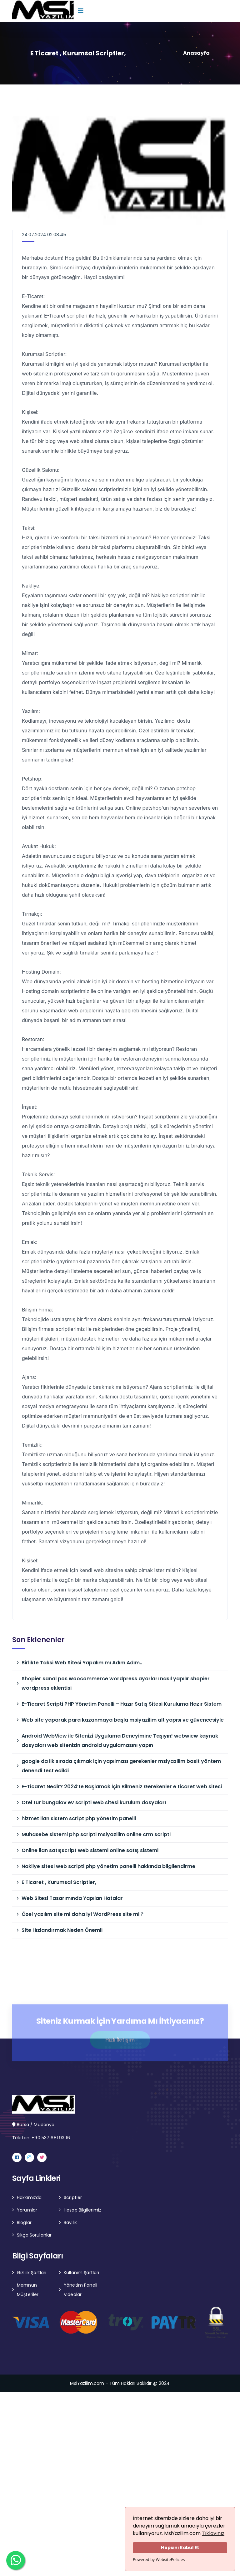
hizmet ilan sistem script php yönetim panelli (79, 1818)
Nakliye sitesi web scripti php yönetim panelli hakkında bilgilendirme (108, 1866)
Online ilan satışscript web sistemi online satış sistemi (90, 1850)
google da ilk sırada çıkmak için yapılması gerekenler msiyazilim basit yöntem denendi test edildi (121, 1766)
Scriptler (73, 2197)
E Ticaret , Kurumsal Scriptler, (59, 1882)
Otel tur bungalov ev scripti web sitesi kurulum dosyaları (94, 1802)
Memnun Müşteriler (27, 2290)
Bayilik (70, 2222)
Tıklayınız (213, 2533)
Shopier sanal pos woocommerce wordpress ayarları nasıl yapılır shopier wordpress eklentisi (116, 1683)
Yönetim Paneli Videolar (80, 2290)
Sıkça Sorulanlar (34, 2235)
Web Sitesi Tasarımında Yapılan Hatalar (72, 1898)
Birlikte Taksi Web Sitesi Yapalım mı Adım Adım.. (82, 1662)
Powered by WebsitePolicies (159, 2559)
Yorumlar (27, 2210)
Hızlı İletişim (120, 2042)
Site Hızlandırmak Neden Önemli (62, 1930)
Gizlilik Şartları (31, 2272)
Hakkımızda (29, 2197)
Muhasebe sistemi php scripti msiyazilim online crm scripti (96, 1834)
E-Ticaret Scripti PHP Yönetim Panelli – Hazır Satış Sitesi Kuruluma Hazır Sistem (122, 1704)
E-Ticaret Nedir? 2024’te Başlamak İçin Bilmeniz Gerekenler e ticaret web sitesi (122, 1786)
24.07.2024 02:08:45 (44, 234)
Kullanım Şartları (81, 2272)
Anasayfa (196, 53)
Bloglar (24, 2222)
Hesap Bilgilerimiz (83, 2210)
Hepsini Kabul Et (180, 2547)
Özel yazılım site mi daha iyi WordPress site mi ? (82, 1914)
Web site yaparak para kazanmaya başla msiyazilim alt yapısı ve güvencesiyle (123, 1719)
